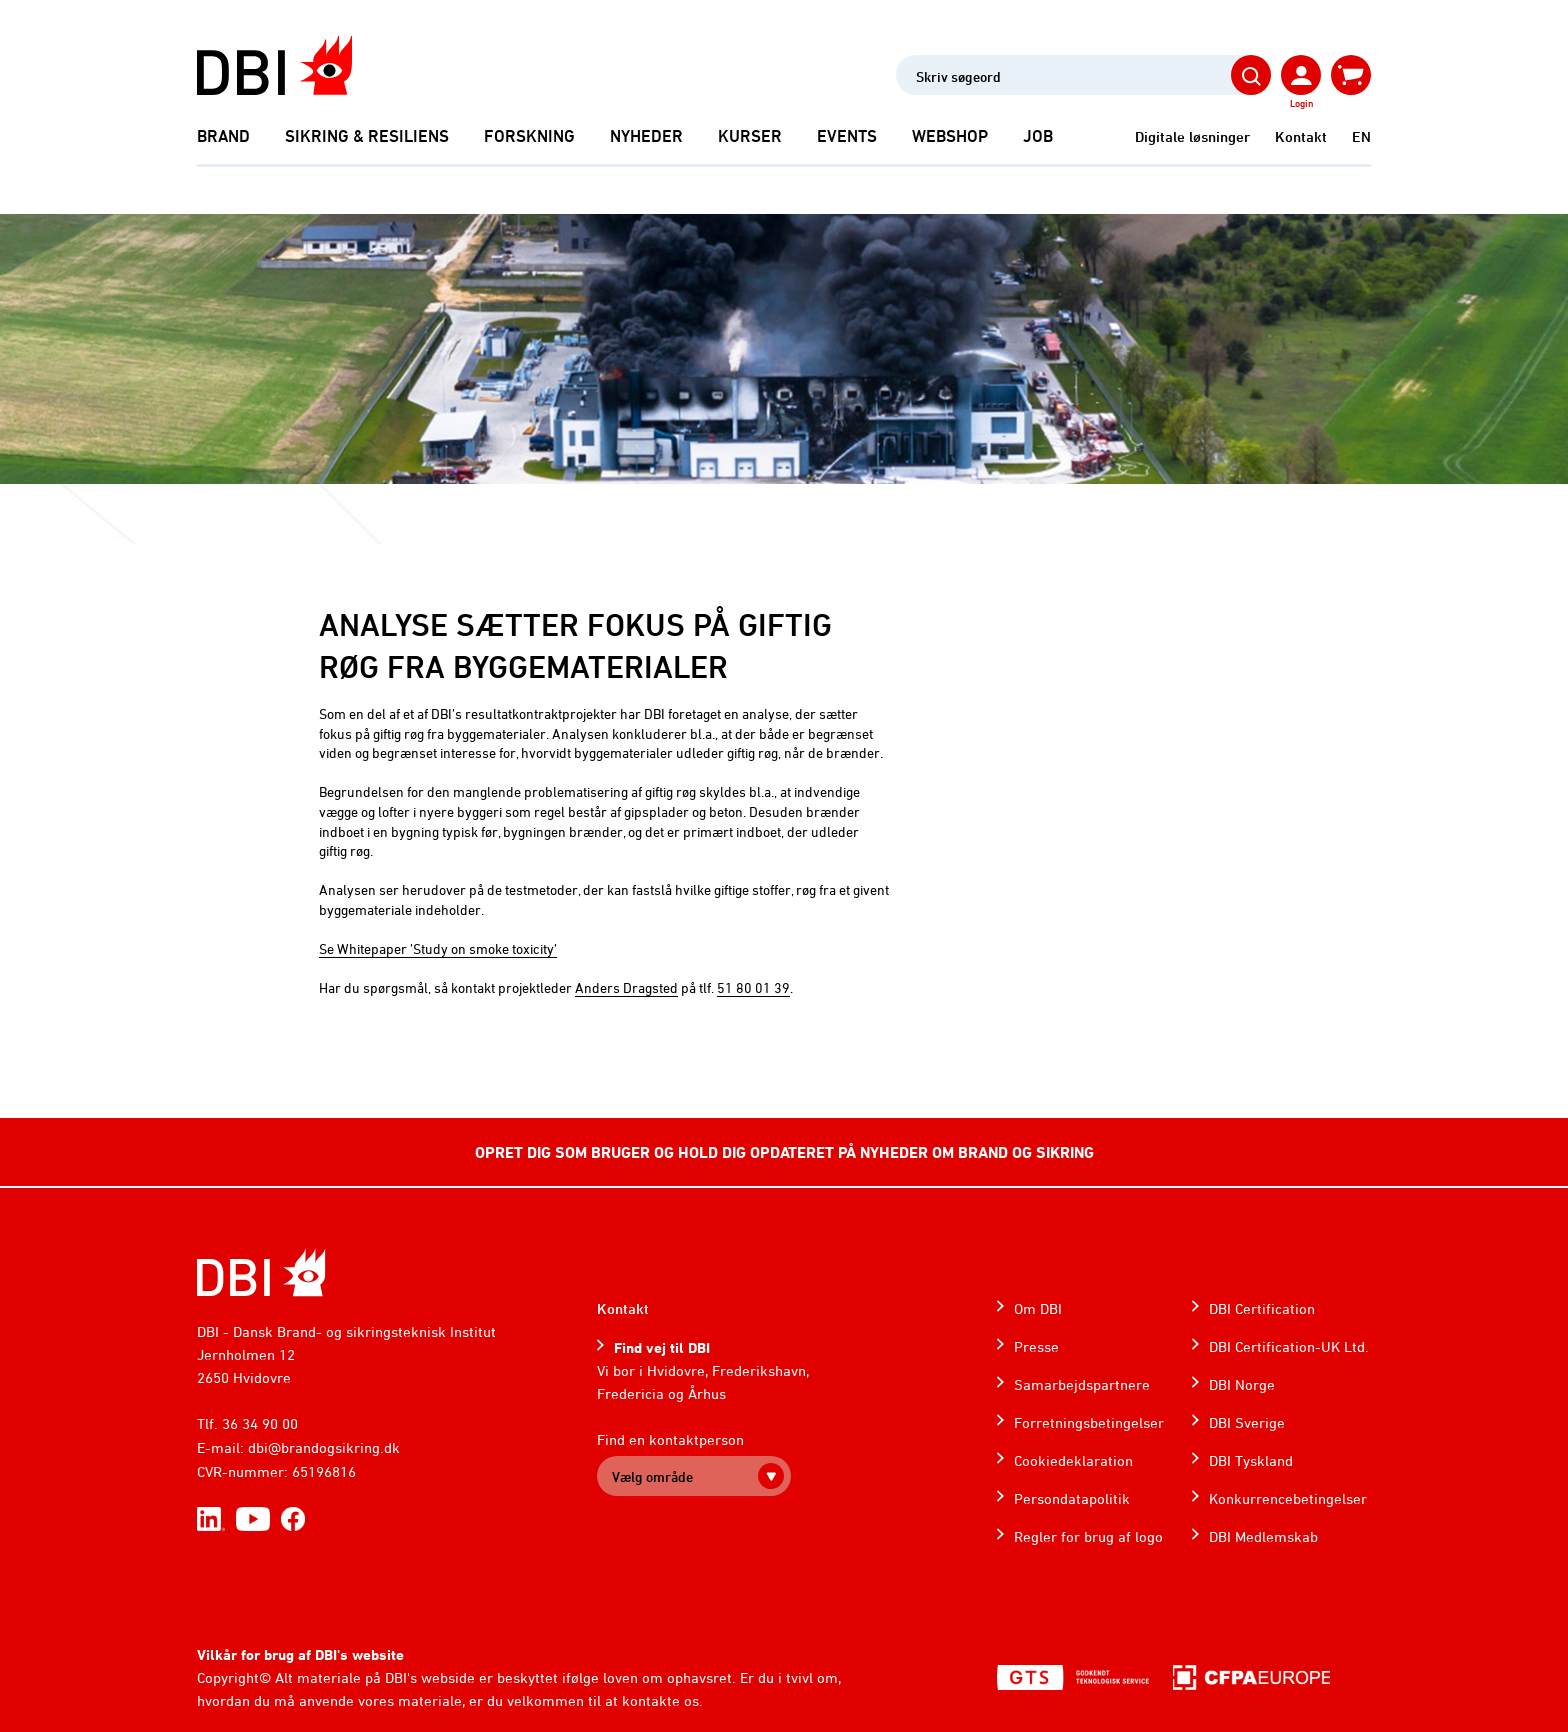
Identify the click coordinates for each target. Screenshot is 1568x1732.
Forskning (529, 136)
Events (847, 136)
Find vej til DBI (662, 1347)
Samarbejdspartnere (1082, 1384)
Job (1038, 136)
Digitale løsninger (1192, 136)
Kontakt (1301, 136)
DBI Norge (1242, 1384)
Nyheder (646, 136)
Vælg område (652, 1476)
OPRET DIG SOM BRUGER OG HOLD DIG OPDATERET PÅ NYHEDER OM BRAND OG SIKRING (784, 1152)
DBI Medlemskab (1263, 1536)
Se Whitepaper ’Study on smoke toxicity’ (438, 948)
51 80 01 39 (753, 987)
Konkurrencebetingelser (1288, 1498)
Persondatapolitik (1072, 1498)
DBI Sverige (1247, 1422)
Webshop (950, 136)
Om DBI (1038, 1308)
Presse (1036, 1346)
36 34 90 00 (260, 1423)
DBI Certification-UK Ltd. (1289, 1346)
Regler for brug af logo (1088, 1536)
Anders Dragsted (626, 987)
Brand (223, 136)
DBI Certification (1262, 1308)
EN (1361, 136)
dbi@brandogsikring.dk (324, 1447)
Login (1301, 103)
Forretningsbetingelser (1089, 1422)
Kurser (750, 136)
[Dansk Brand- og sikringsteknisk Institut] (274, 65)
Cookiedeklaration (1073, 1460)
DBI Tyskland (1251, 1460)
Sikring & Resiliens (367, 136)
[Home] (261, 1272)
